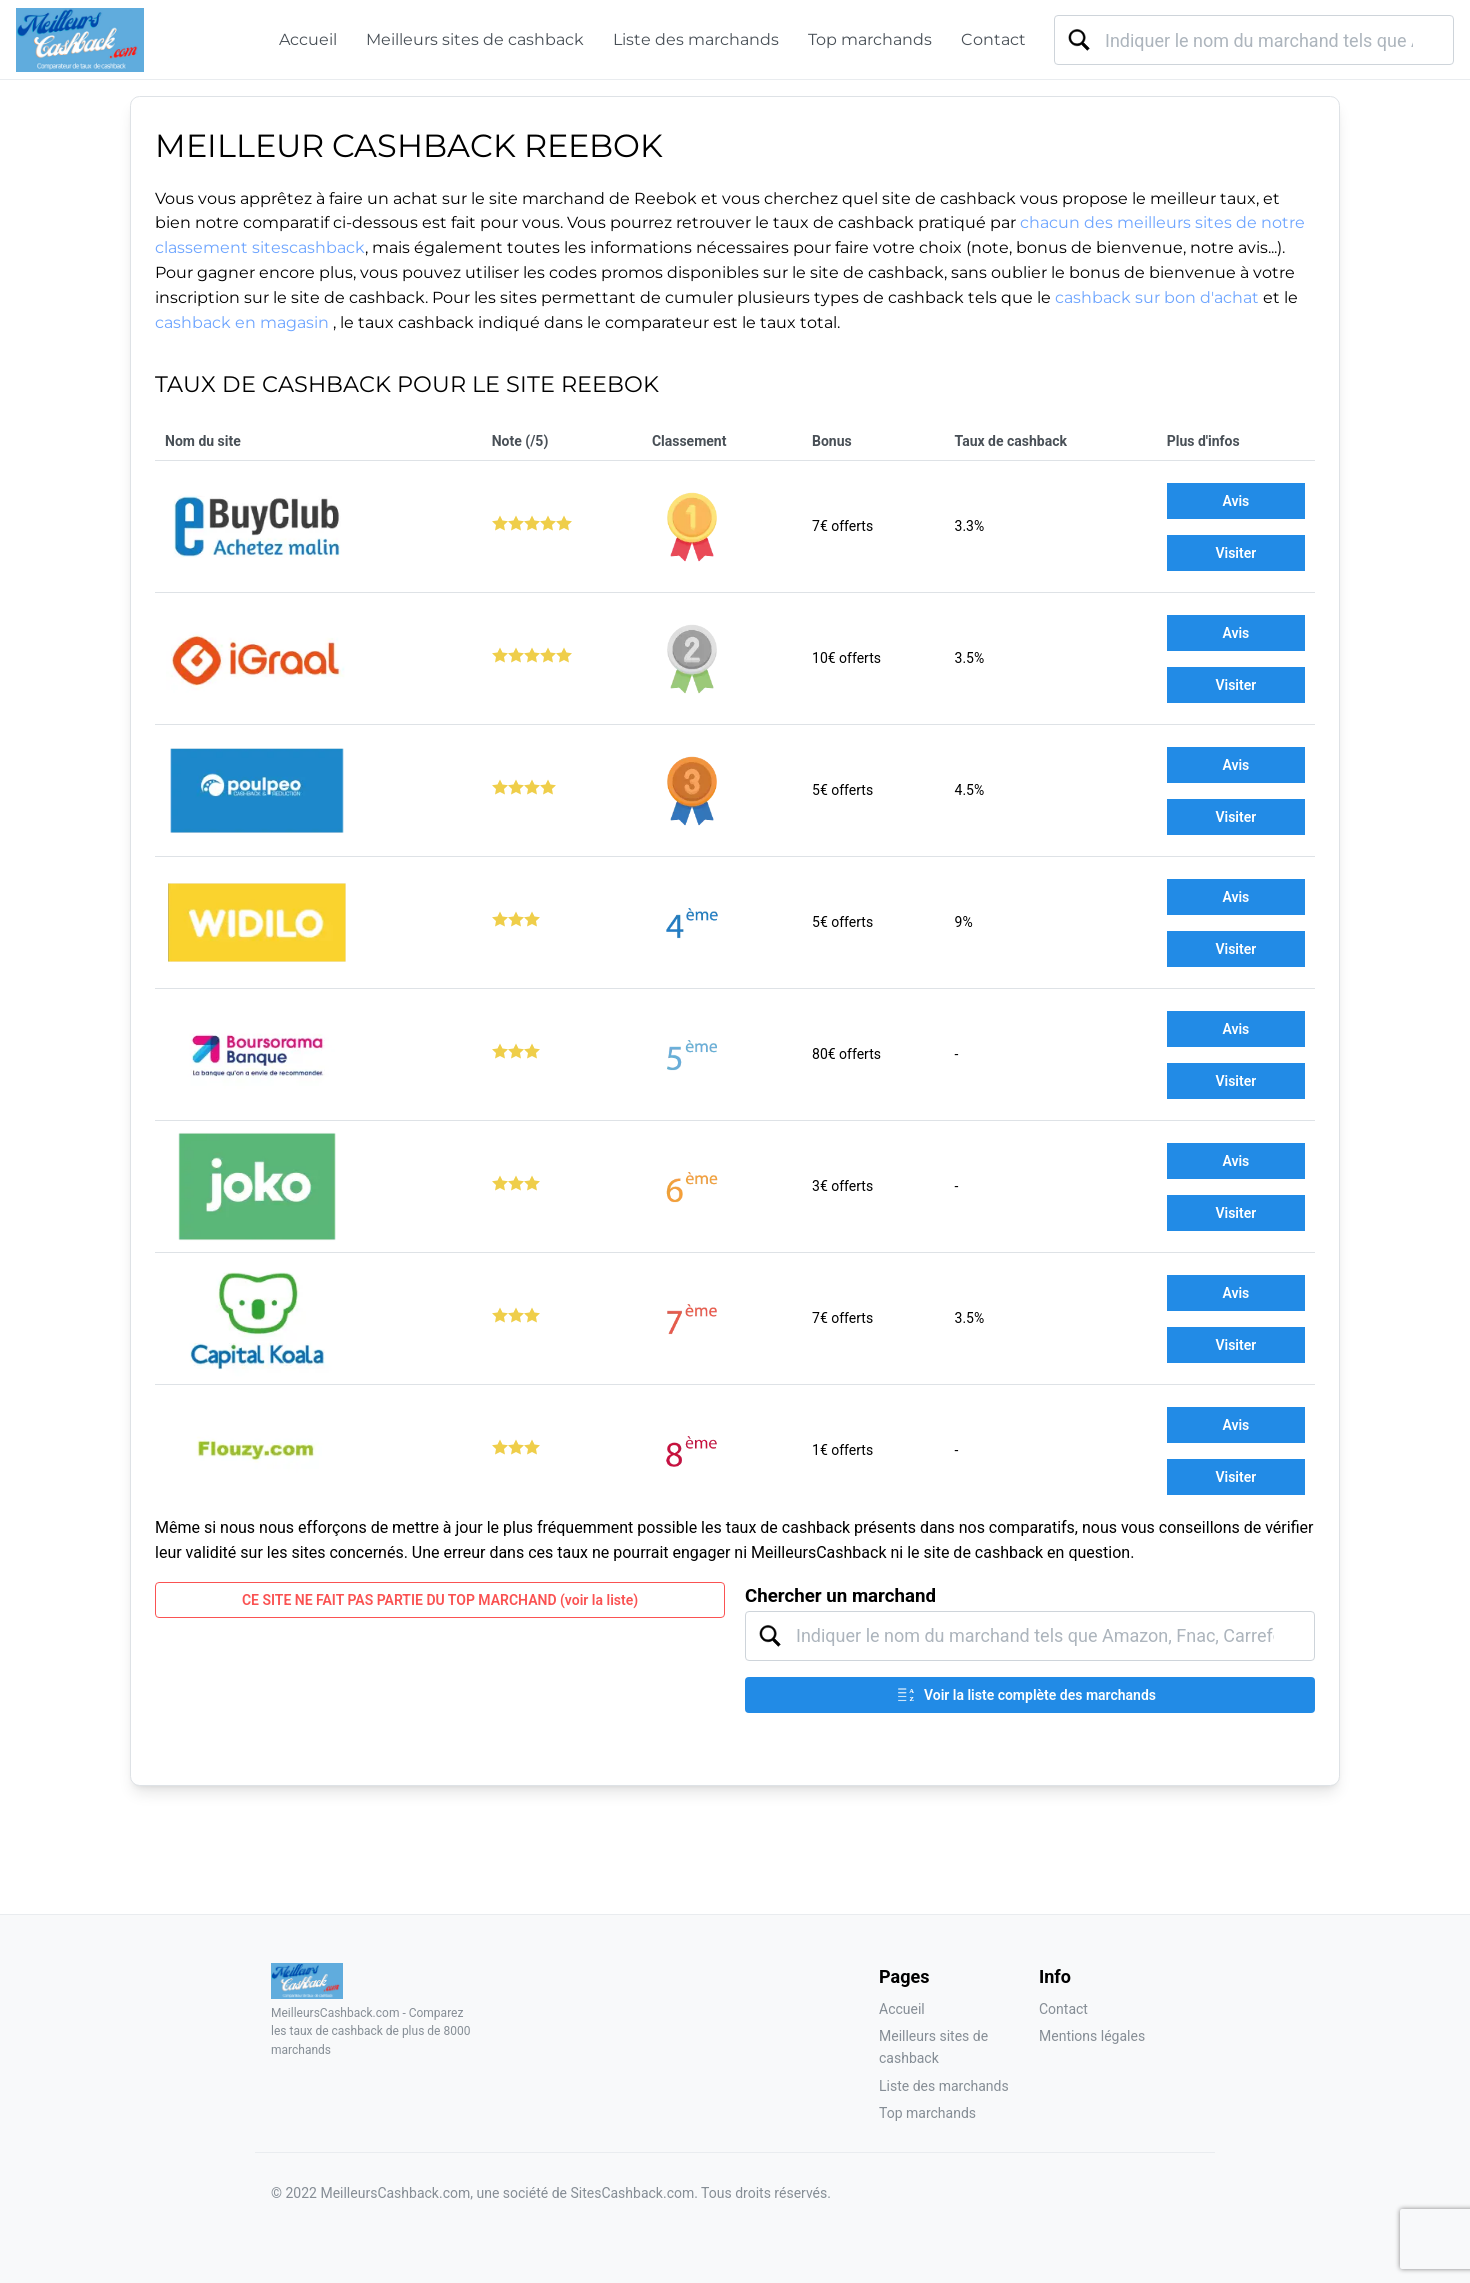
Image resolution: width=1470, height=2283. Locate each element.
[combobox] (1254, 40)
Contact (993, 39)
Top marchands (870, 39)
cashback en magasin (244, 322)
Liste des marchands (696, 39)
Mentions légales (1092, 2036)
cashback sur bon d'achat (1157, 297)
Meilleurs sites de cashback (475, 39)
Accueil (308, 39)
